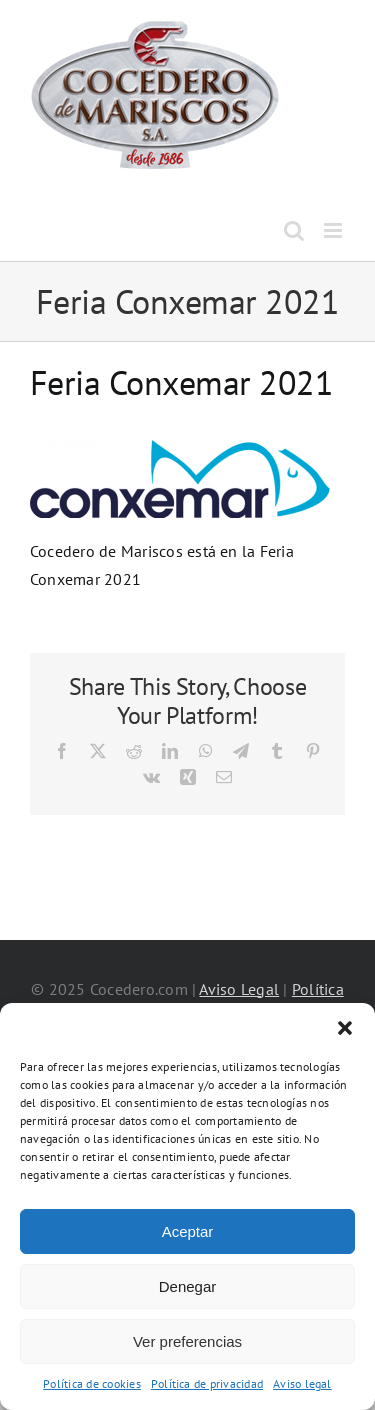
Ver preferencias (187, 1341)
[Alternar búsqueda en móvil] (294, 230)
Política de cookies (92, 1383)
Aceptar (188, 1231)
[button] (345, 1028)
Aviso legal (302, 1383)
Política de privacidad (207, 1383)
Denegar (188, 1286)
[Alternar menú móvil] (334, 230)
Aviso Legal (239, 989)
